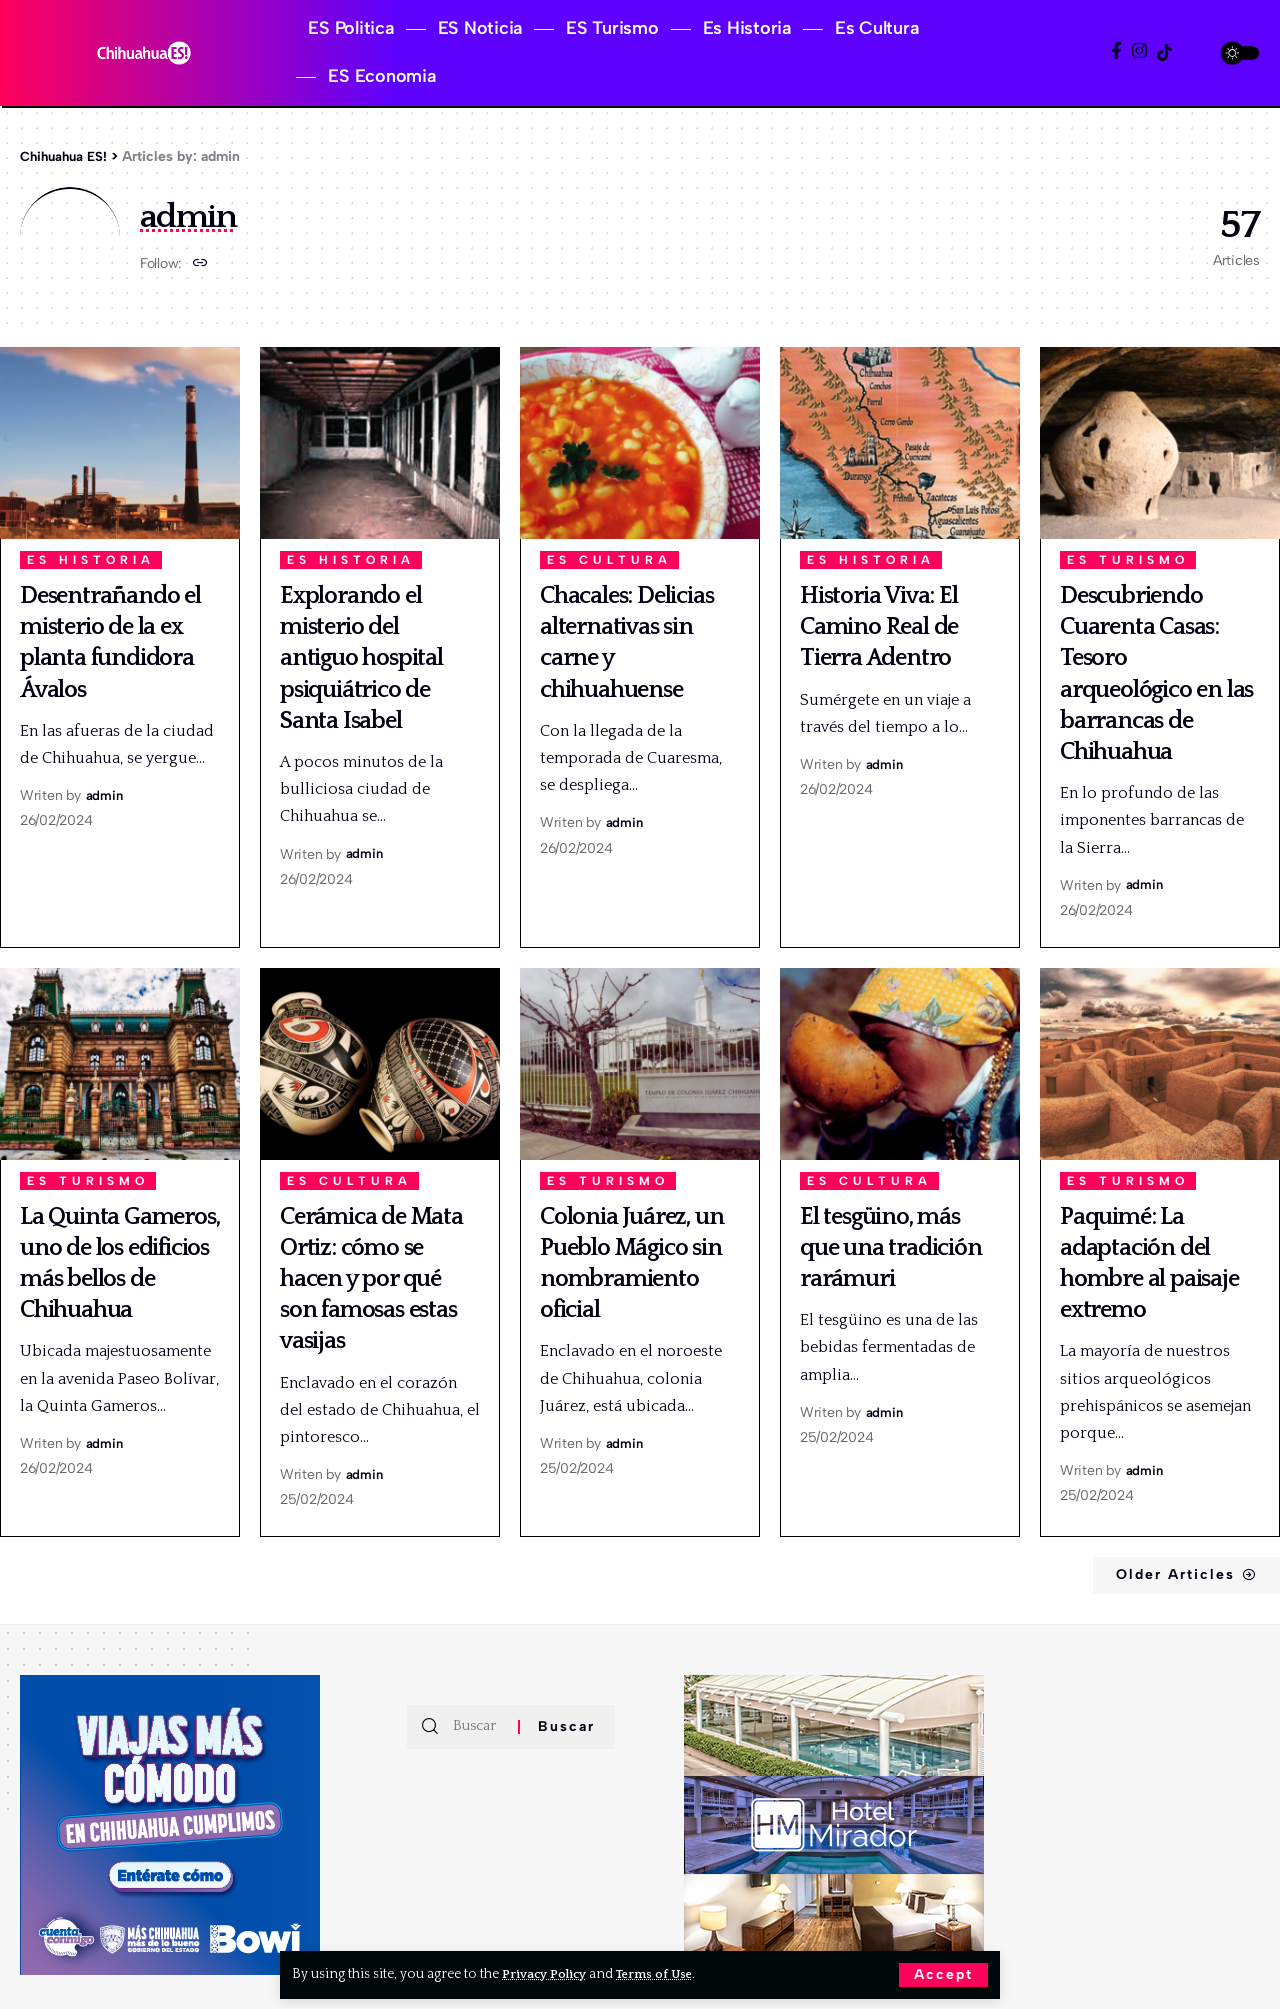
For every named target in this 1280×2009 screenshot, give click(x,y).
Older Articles (1159, 1574)
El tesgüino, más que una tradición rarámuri (891, 1248)
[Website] (201, 264)
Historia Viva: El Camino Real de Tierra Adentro (879, 627)
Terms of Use (666, 1974)
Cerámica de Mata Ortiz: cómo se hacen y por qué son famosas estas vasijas (371, 1279)
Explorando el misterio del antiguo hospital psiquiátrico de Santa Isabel (361, 658)
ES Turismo (1128, 560)
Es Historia (91, 560)
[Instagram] (1139, 51)
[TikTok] (1164, 52)
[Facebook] (1116, 51)
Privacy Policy (548, 1974)
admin (105, 795)
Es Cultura (609, 560)
